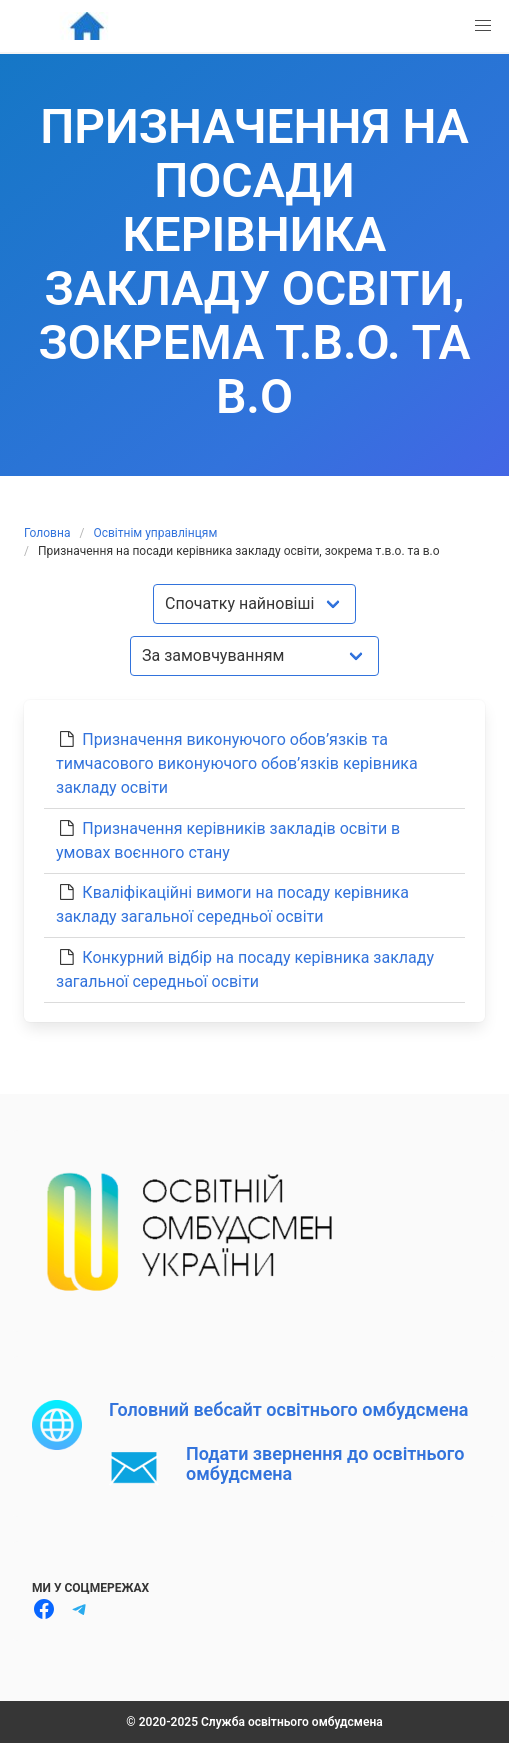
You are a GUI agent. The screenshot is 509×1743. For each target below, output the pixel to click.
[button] (483, 26)
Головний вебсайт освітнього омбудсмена (288, 1409)
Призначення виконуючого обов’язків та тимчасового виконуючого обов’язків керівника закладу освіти (237, 763)
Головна (47, 533)
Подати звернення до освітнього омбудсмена (325, 1463)
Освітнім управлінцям (155, 533)
